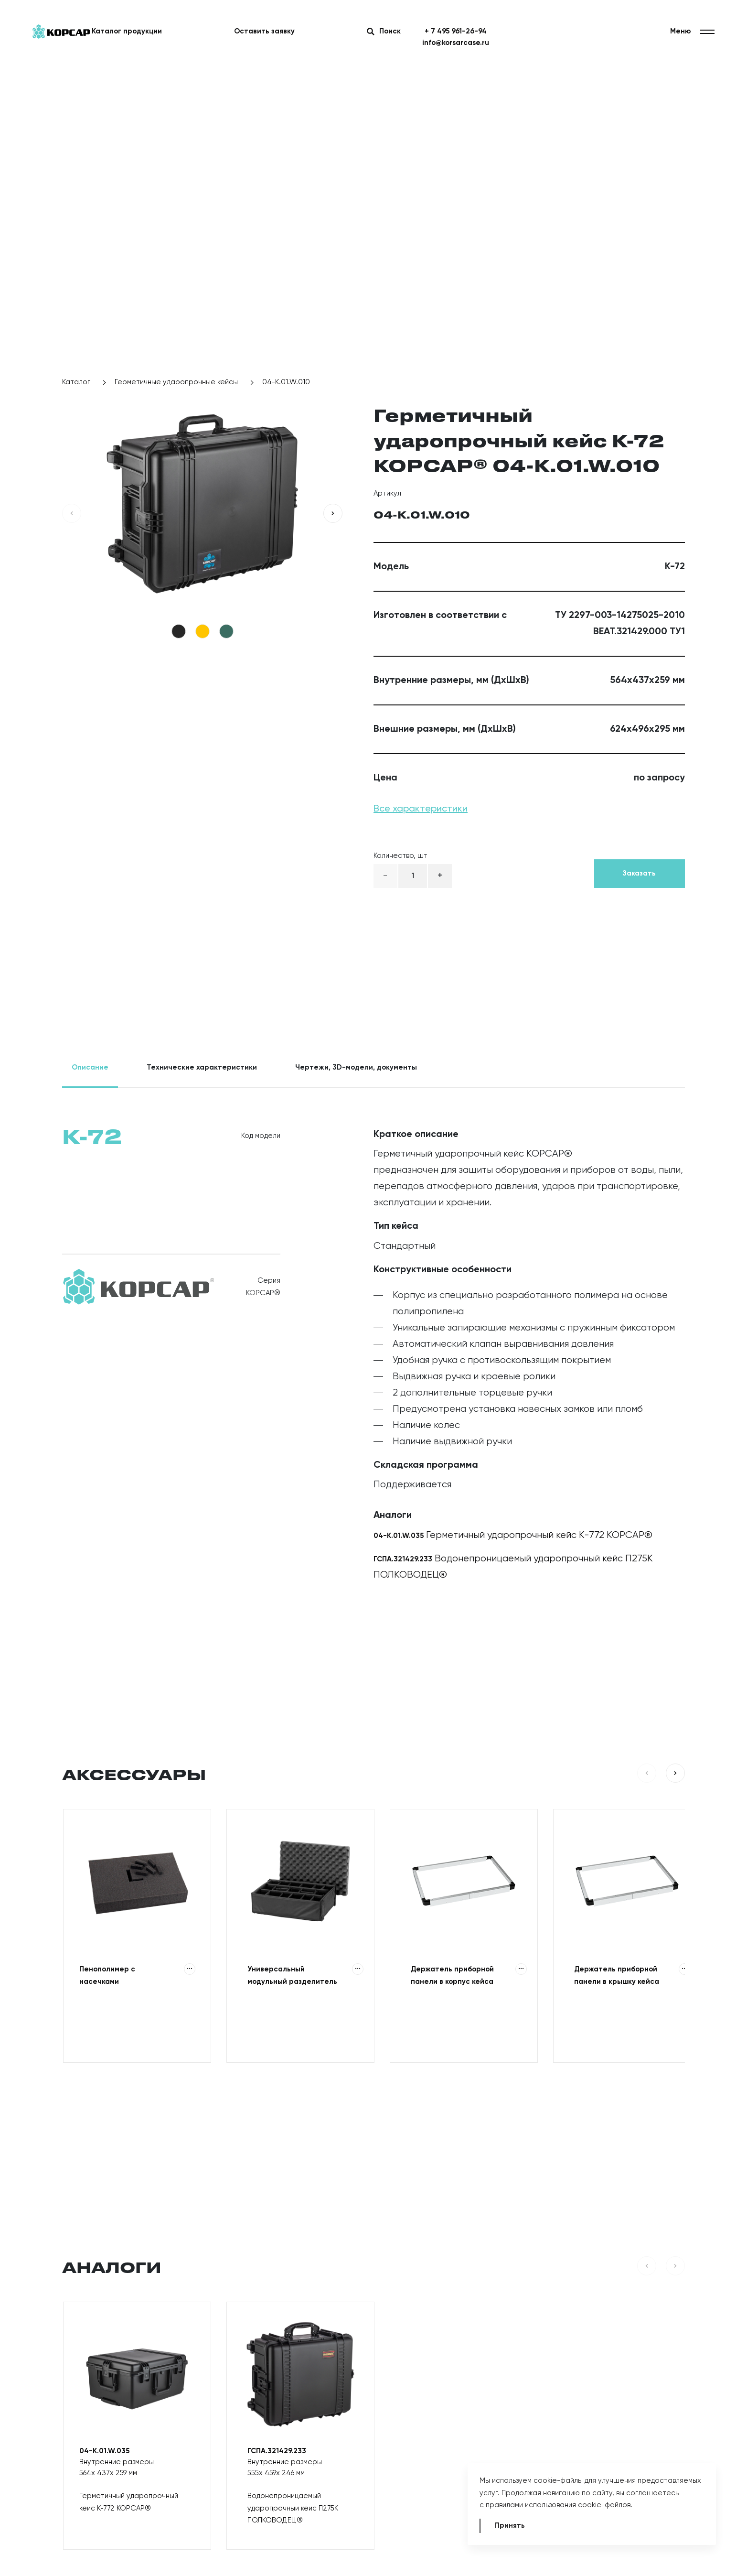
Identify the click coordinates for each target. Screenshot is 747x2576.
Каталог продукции (127, 31)
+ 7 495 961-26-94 (456, 31)
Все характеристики (421, 809)
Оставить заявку (264, 31)
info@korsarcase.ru (455, 42)
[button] (71, 513)
